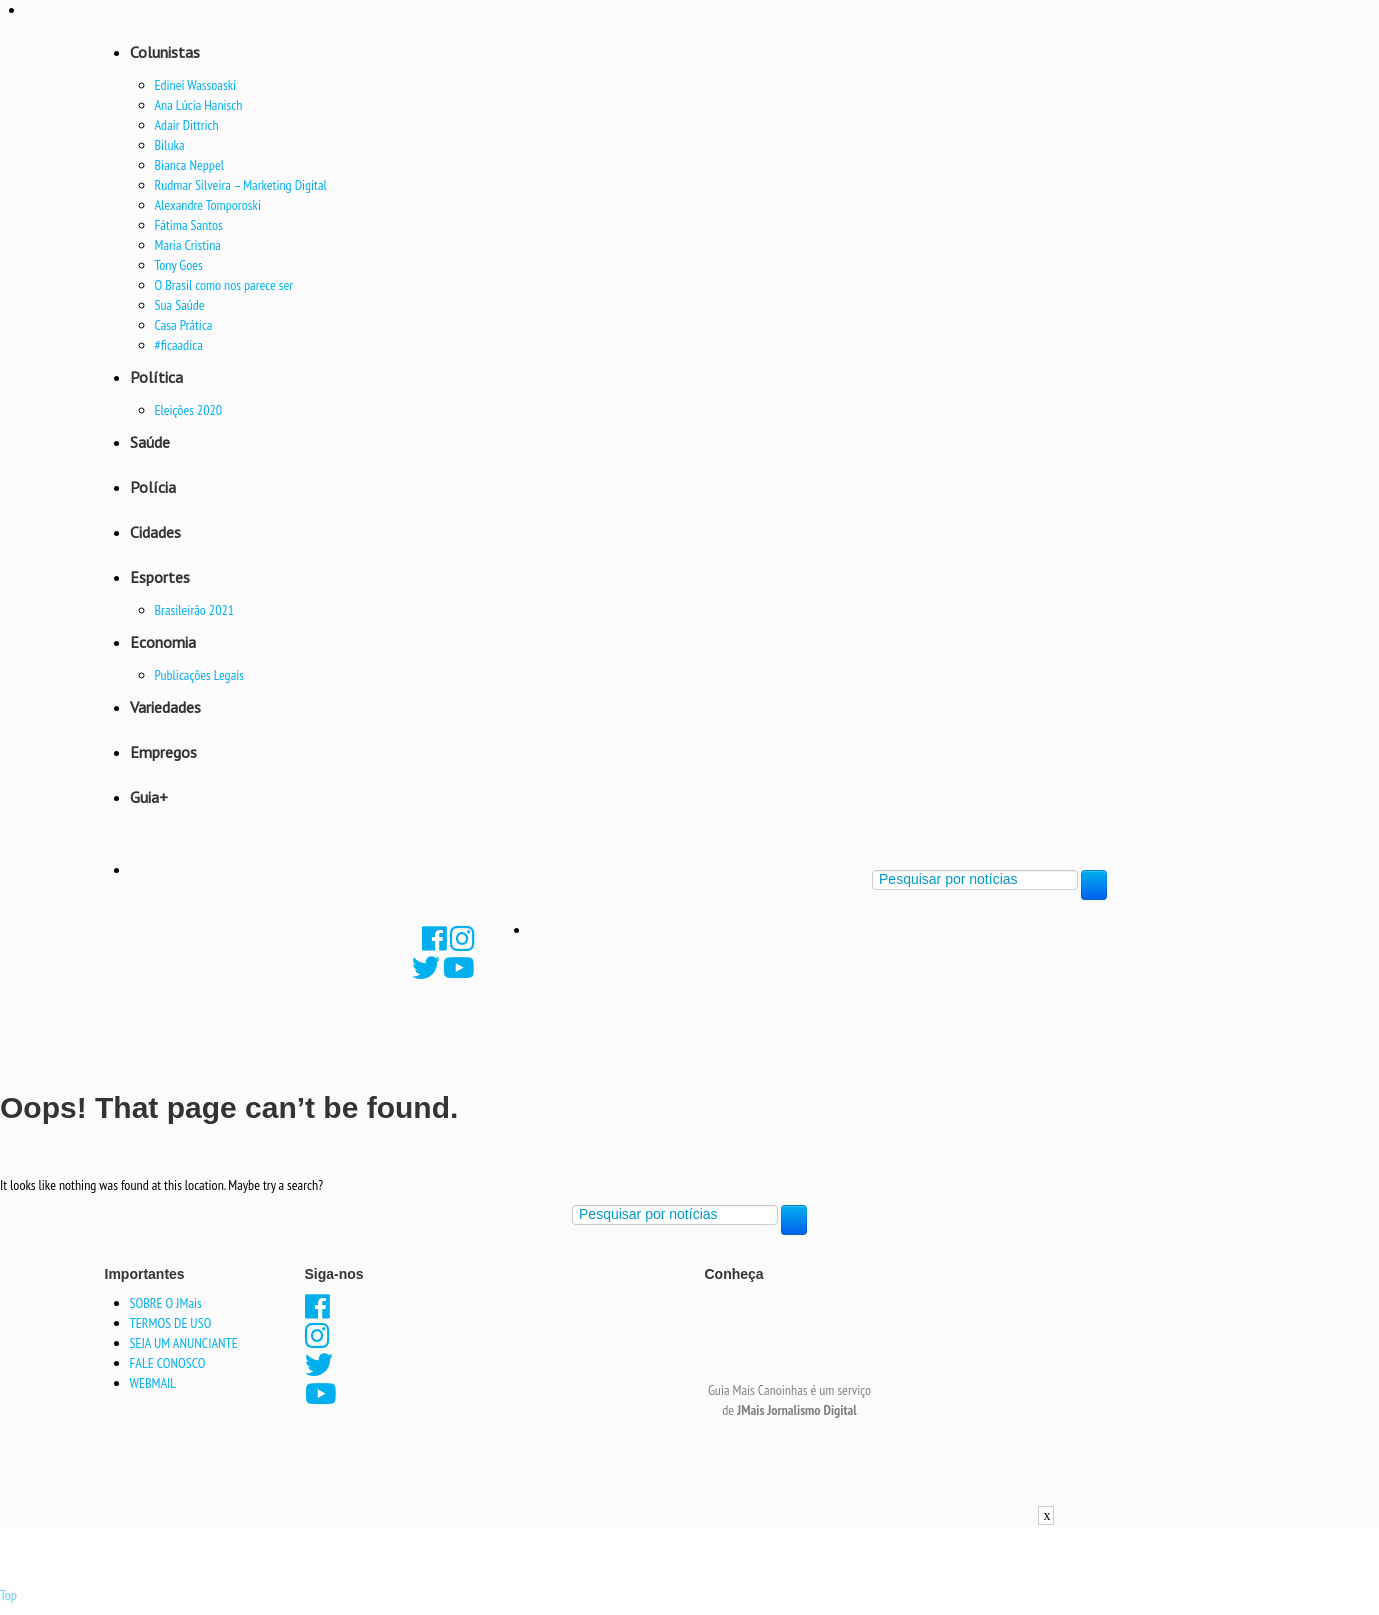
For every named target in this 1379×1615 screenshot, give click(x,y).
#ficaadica (179, 345)
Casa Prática (184, 325)
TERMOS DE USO (171, 1323)
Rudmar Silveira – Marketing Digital (241, 185)
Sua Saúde (180, 305)
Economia (163, 642)
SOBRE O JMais (166, 1303)
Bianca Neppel (189, 165)
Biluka (170, 145)
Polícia (153, 487)
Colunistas (165, 52)
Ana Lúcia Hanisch (199, 105)
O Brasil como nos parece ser (224, 285)
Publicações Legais (200, 675)
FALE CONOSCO (168, 1363)
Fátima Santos (189, 225)
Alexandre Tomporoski (208, 205)
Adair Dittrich (187, 125)
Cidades (155, 532)
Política (156, 377)
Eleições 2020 (189, 410)
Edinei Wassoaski (196, 85)
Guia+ (149, 797)
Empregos (163, 752)
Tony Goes (179, 265)
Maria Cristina (188, 245)
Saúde (150, 442)
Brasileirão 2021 (195, 610)
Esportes (160, 577)
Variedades (165, 707)
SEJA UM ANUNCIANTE (184, 1343)
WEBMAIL (153, 1383)
